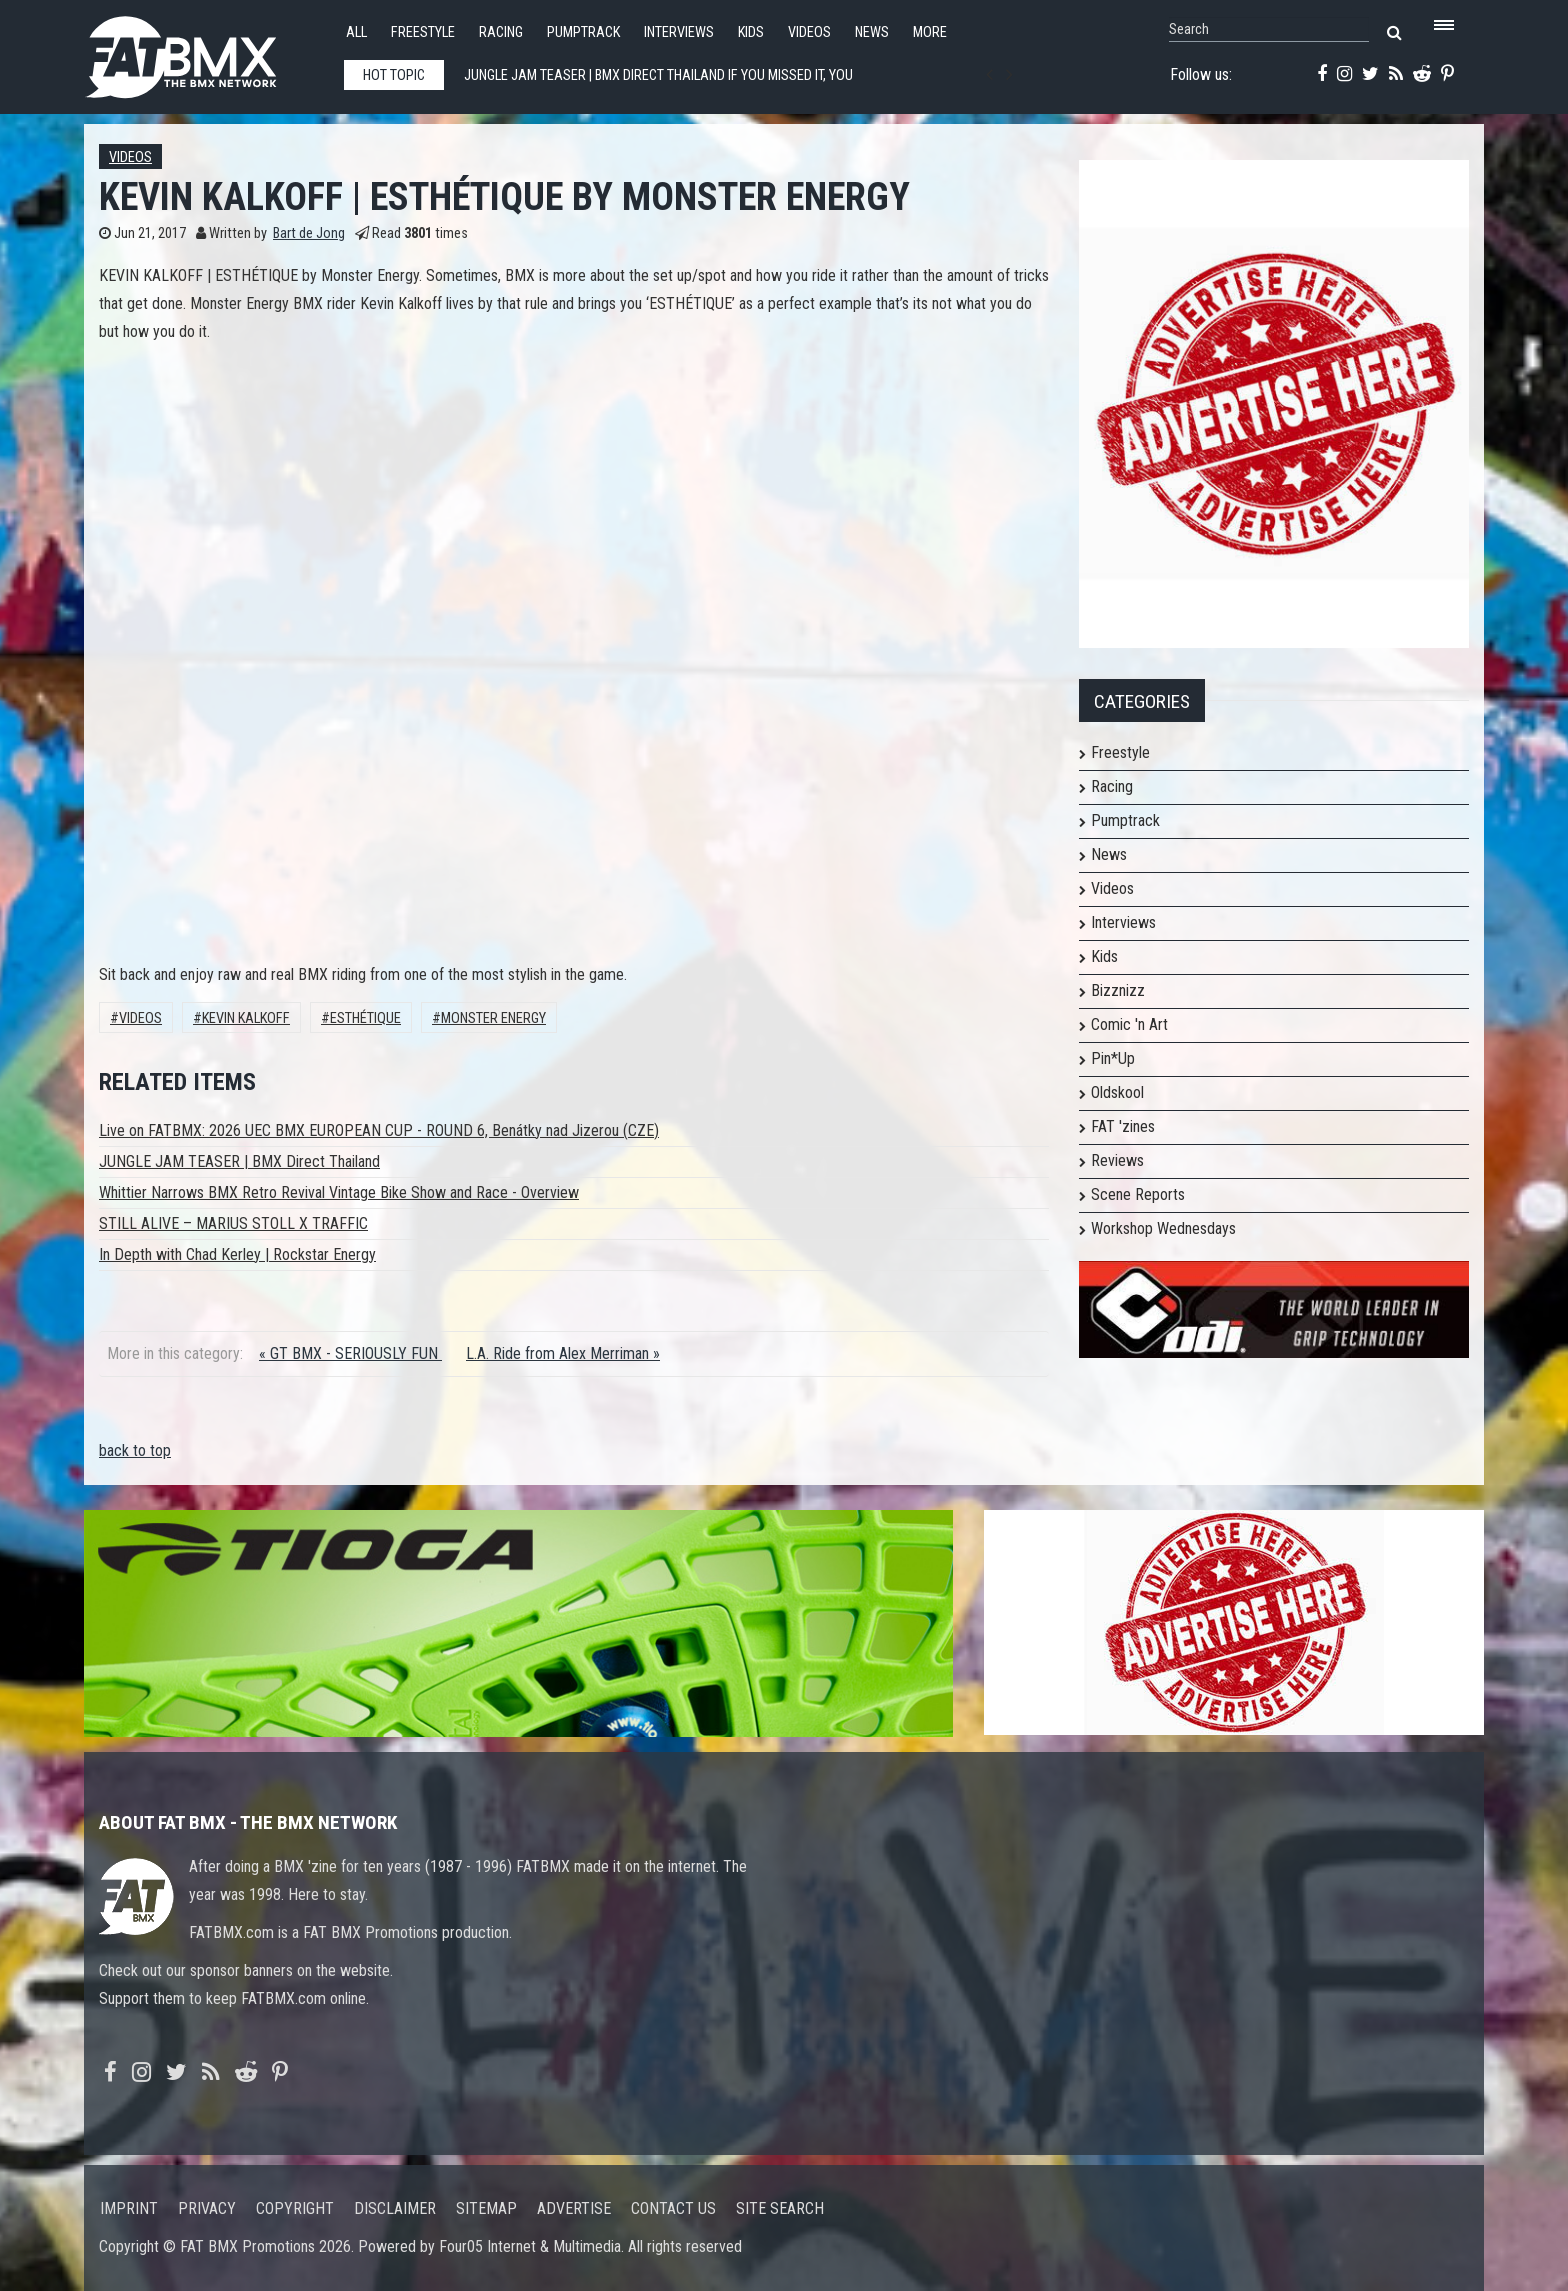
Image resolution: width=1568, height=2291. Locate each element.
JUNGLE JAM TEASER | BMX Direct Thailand (239, 1161)
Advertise (574, 2208)
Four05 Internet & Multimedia (530, 2246)
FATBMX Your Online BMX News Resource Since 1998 (204, 51)
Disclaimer (395, 2208)
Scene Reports (1138, 1194)
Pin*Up (1113, 1058)
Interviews (679, 32)
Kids (751, 32)
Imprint (129, 2208)
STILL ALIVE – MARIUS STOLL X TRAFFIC (233, 1223)
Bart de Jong (309, 233)
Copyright (295, 2208)
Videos (809, 32)
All (356, 32)
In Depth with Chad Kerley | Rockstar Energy (237, 1254)
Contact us (673, 2208)
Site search (780, 2208)
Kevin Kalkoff (246, 1018)
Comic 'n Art (1129, 1024)
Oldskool (1117, 1092)
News (872, 32)
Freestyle (423, 32)
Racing (501, 32)
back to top (135, 1450)
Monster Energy (493, 1018)
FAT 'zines (1123, 1126)
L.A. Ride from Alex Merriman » (563, 1353)
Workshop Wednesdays (1163, 1228)
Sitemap (486, 2208)
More (930, 32)
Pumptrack (583, 32)
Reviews (1117, 1160)
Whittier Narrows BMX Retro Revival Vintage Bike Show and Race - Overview (339, 1192)
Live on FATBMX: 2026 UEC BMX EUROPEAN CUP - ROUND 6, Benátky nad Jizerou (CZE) (379, 1130)
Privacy (207, 2208)
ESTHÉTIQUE (365, 1018)
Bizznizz (1118, 990)
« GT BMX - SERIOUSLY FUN (350, 1353)
